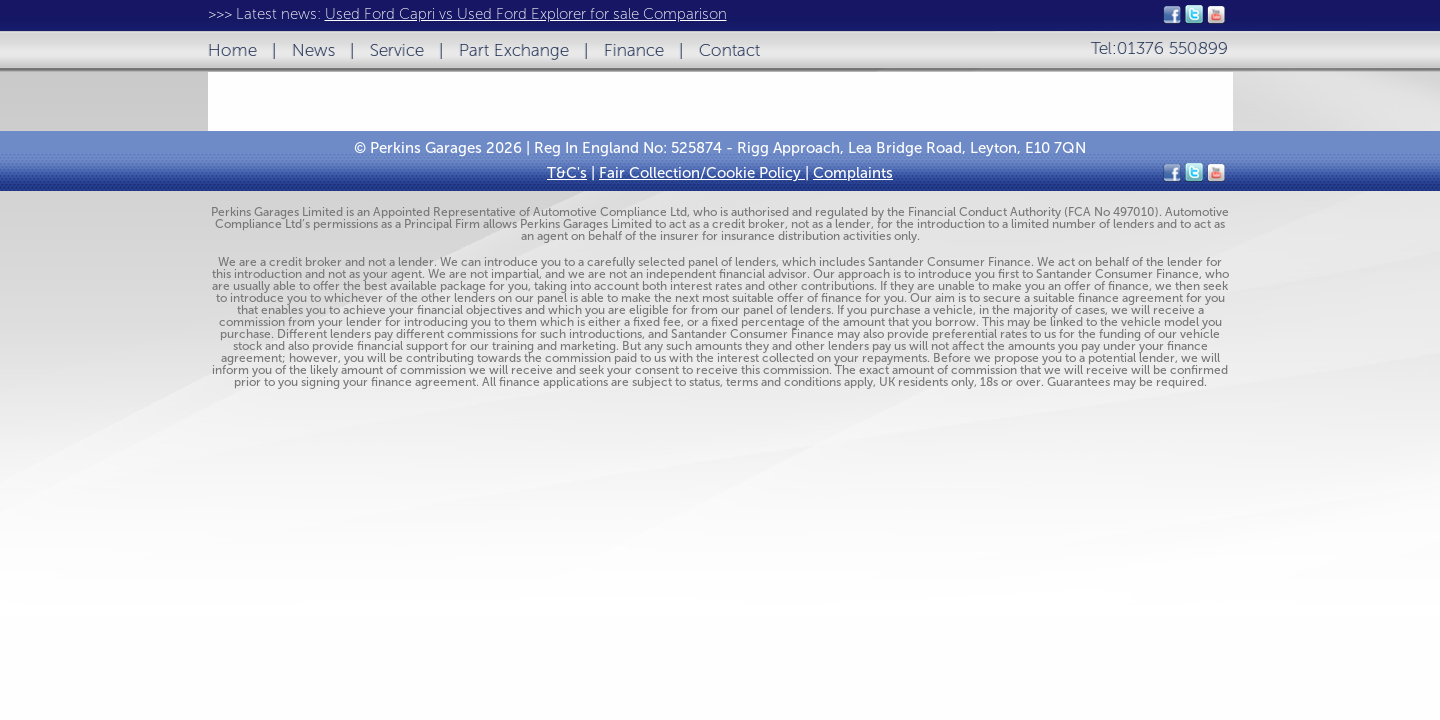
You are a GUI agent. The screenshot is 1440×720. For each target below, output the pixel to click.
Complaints (853, 173)
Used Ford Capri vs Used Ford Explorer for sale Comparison (526, 14)
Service (397, 50)
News (313, 50)
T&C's (567, 173)
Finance (634, 50)
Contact (729, 50)
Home (232, 50)
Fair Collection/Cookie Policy (702, 173)
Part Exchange (514, 50)
